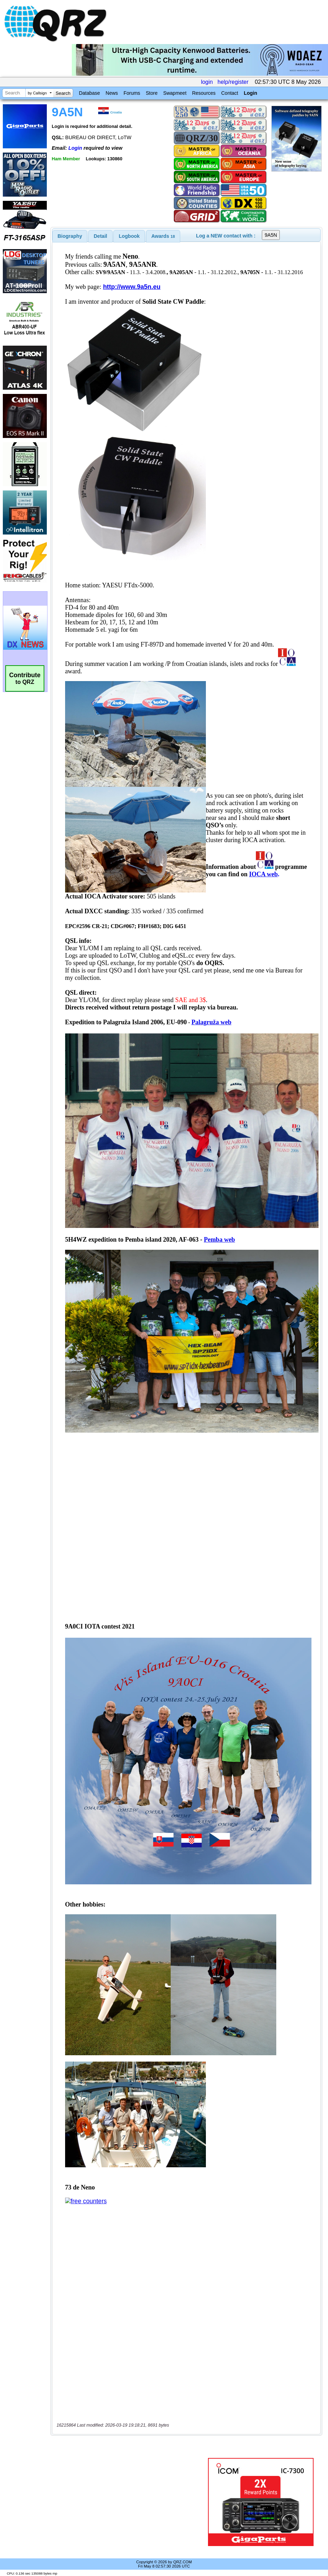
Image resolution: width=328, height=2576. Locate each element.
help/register (232, 82)
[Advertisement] (130, 2502)
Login (250, 93)
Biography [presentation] (70, 236)
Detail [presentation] (100, 236)
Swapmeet (175, 93)
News (112, 93)
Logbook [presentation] (129, 236)
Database (89, 93)
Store (151, 93)
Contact (229, 93)
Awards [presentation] (163, 236)
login (207, 82)
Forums (132, 93)
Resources (204, 93)
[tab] (70, 236)
